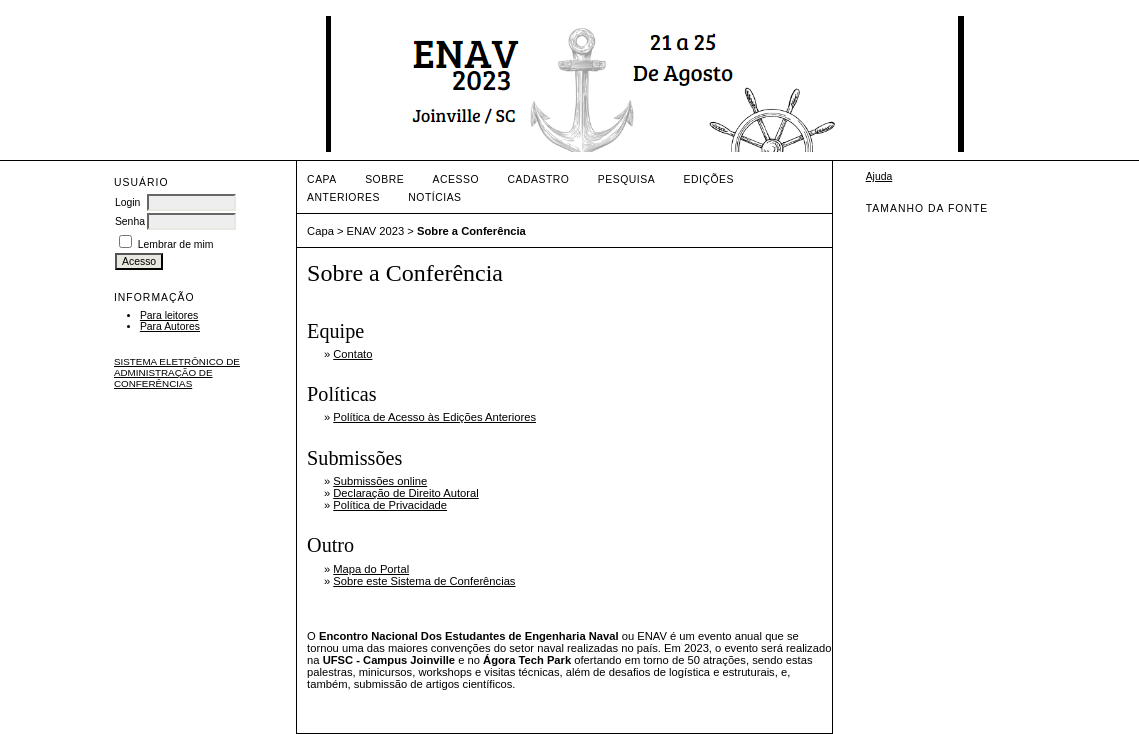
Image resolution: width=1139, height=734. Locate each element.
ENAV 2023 (376, 231)
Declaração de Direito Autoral (406, 493)
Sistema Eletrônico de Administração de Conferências (177, 372)
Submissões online (380, 481)
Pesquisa (626, 179)
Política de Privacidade (390, 505)
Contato (352, 354)
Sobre (384, 179)
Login (127, 202)
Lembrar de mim (176, 244)
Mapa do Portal (371, 569)
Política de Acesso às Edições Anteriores (434, 417)
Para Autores (170, 326)
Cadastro (539, 179)
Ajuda (879, 176)
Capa (322, 179)
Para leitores (169, 315)
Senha (130, 221)
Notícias (434, 197)
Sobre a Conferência (471, 231)
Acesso (456, 179)
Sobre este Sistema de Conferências (424, 581)
